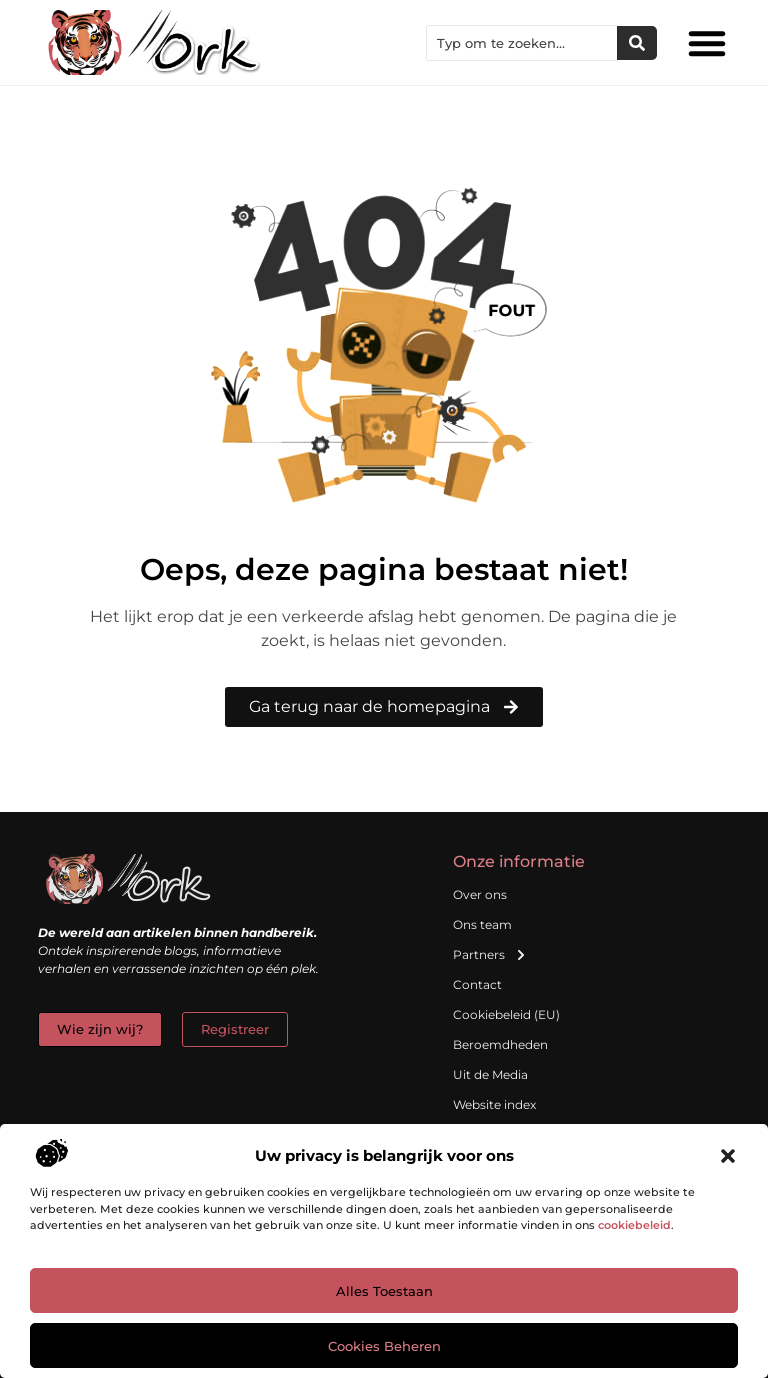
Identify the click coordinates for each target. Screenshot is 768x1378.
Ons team (482, 924)
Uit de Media (490, 1074)
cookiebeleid (634, 1225)
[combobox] (522, 43)
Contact (477, 984)
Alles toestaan (384, 1291)
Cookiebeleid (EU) (506, 1014)
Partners (490, 955)
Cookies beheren (384, 1346)
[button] (728, 1156)
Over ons (480, 894)
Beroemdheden (500, 1044)
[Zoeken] (637, 43)
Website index (494, 1104)
